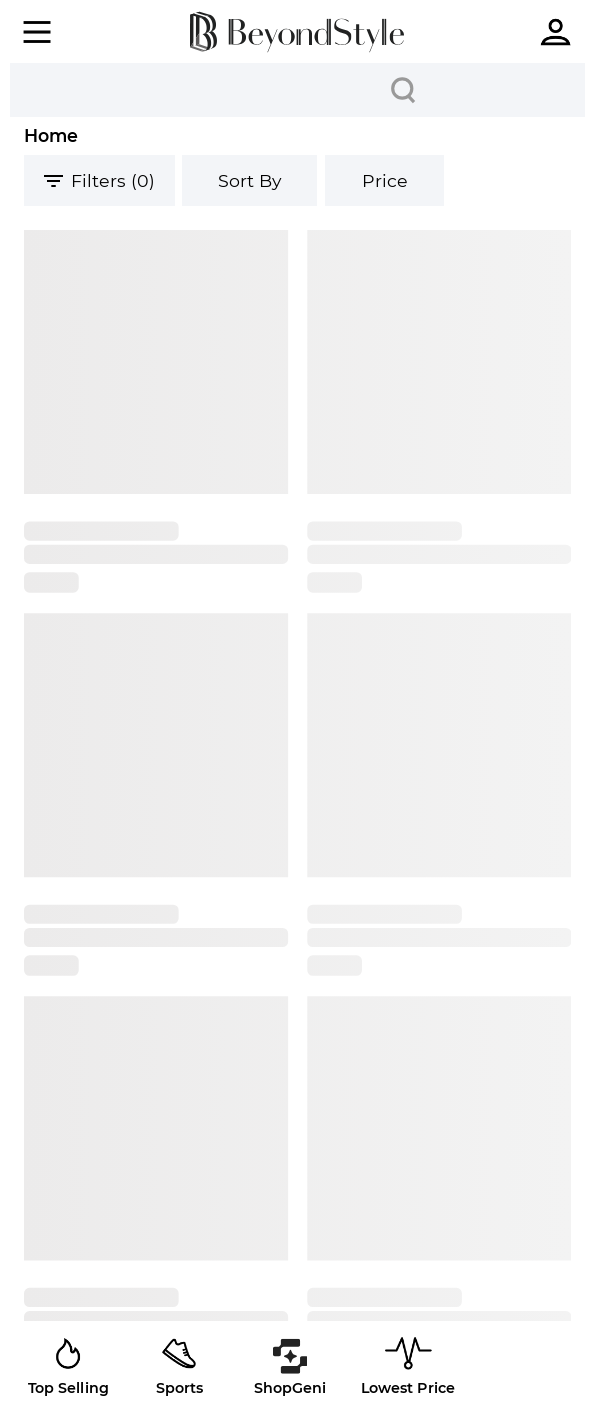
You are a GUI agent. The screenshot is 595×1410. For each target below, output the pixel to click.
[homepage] (297, 32)
